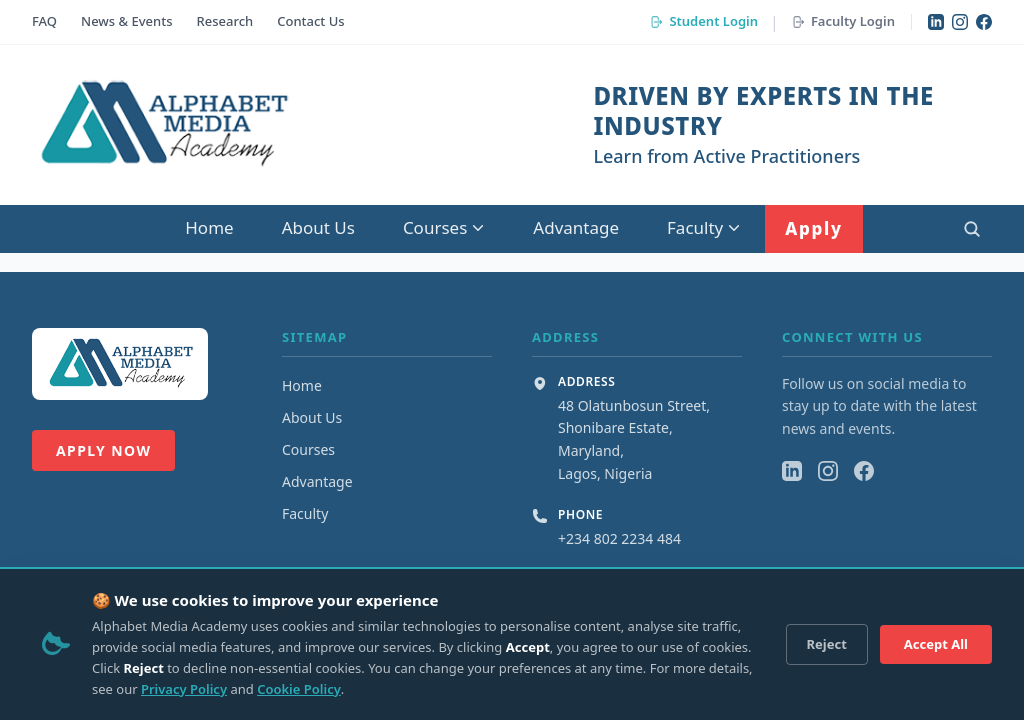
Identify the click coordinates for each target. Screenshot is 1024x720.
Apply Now (103, 450)
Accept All (936, 644)
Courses (444, 227)
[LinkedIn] (936, 22)
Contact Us (310, 21)
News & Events (126, 21)
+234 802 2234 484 (619, 538)
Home (209, 227)
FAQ (44, 21)
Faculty (704, 227)
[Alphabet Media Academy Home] (162, 125)
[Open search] (972, 229)
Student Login (703, 21)
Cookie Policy (299, 689)
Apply (813, 228)
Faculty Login (843, 21)
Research (225, 21)
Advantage (576, 227)
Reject (827, 644)
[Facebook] (984, 22)
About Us (318, 227)
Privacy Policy (184, 689)
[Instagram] (960, 22)
